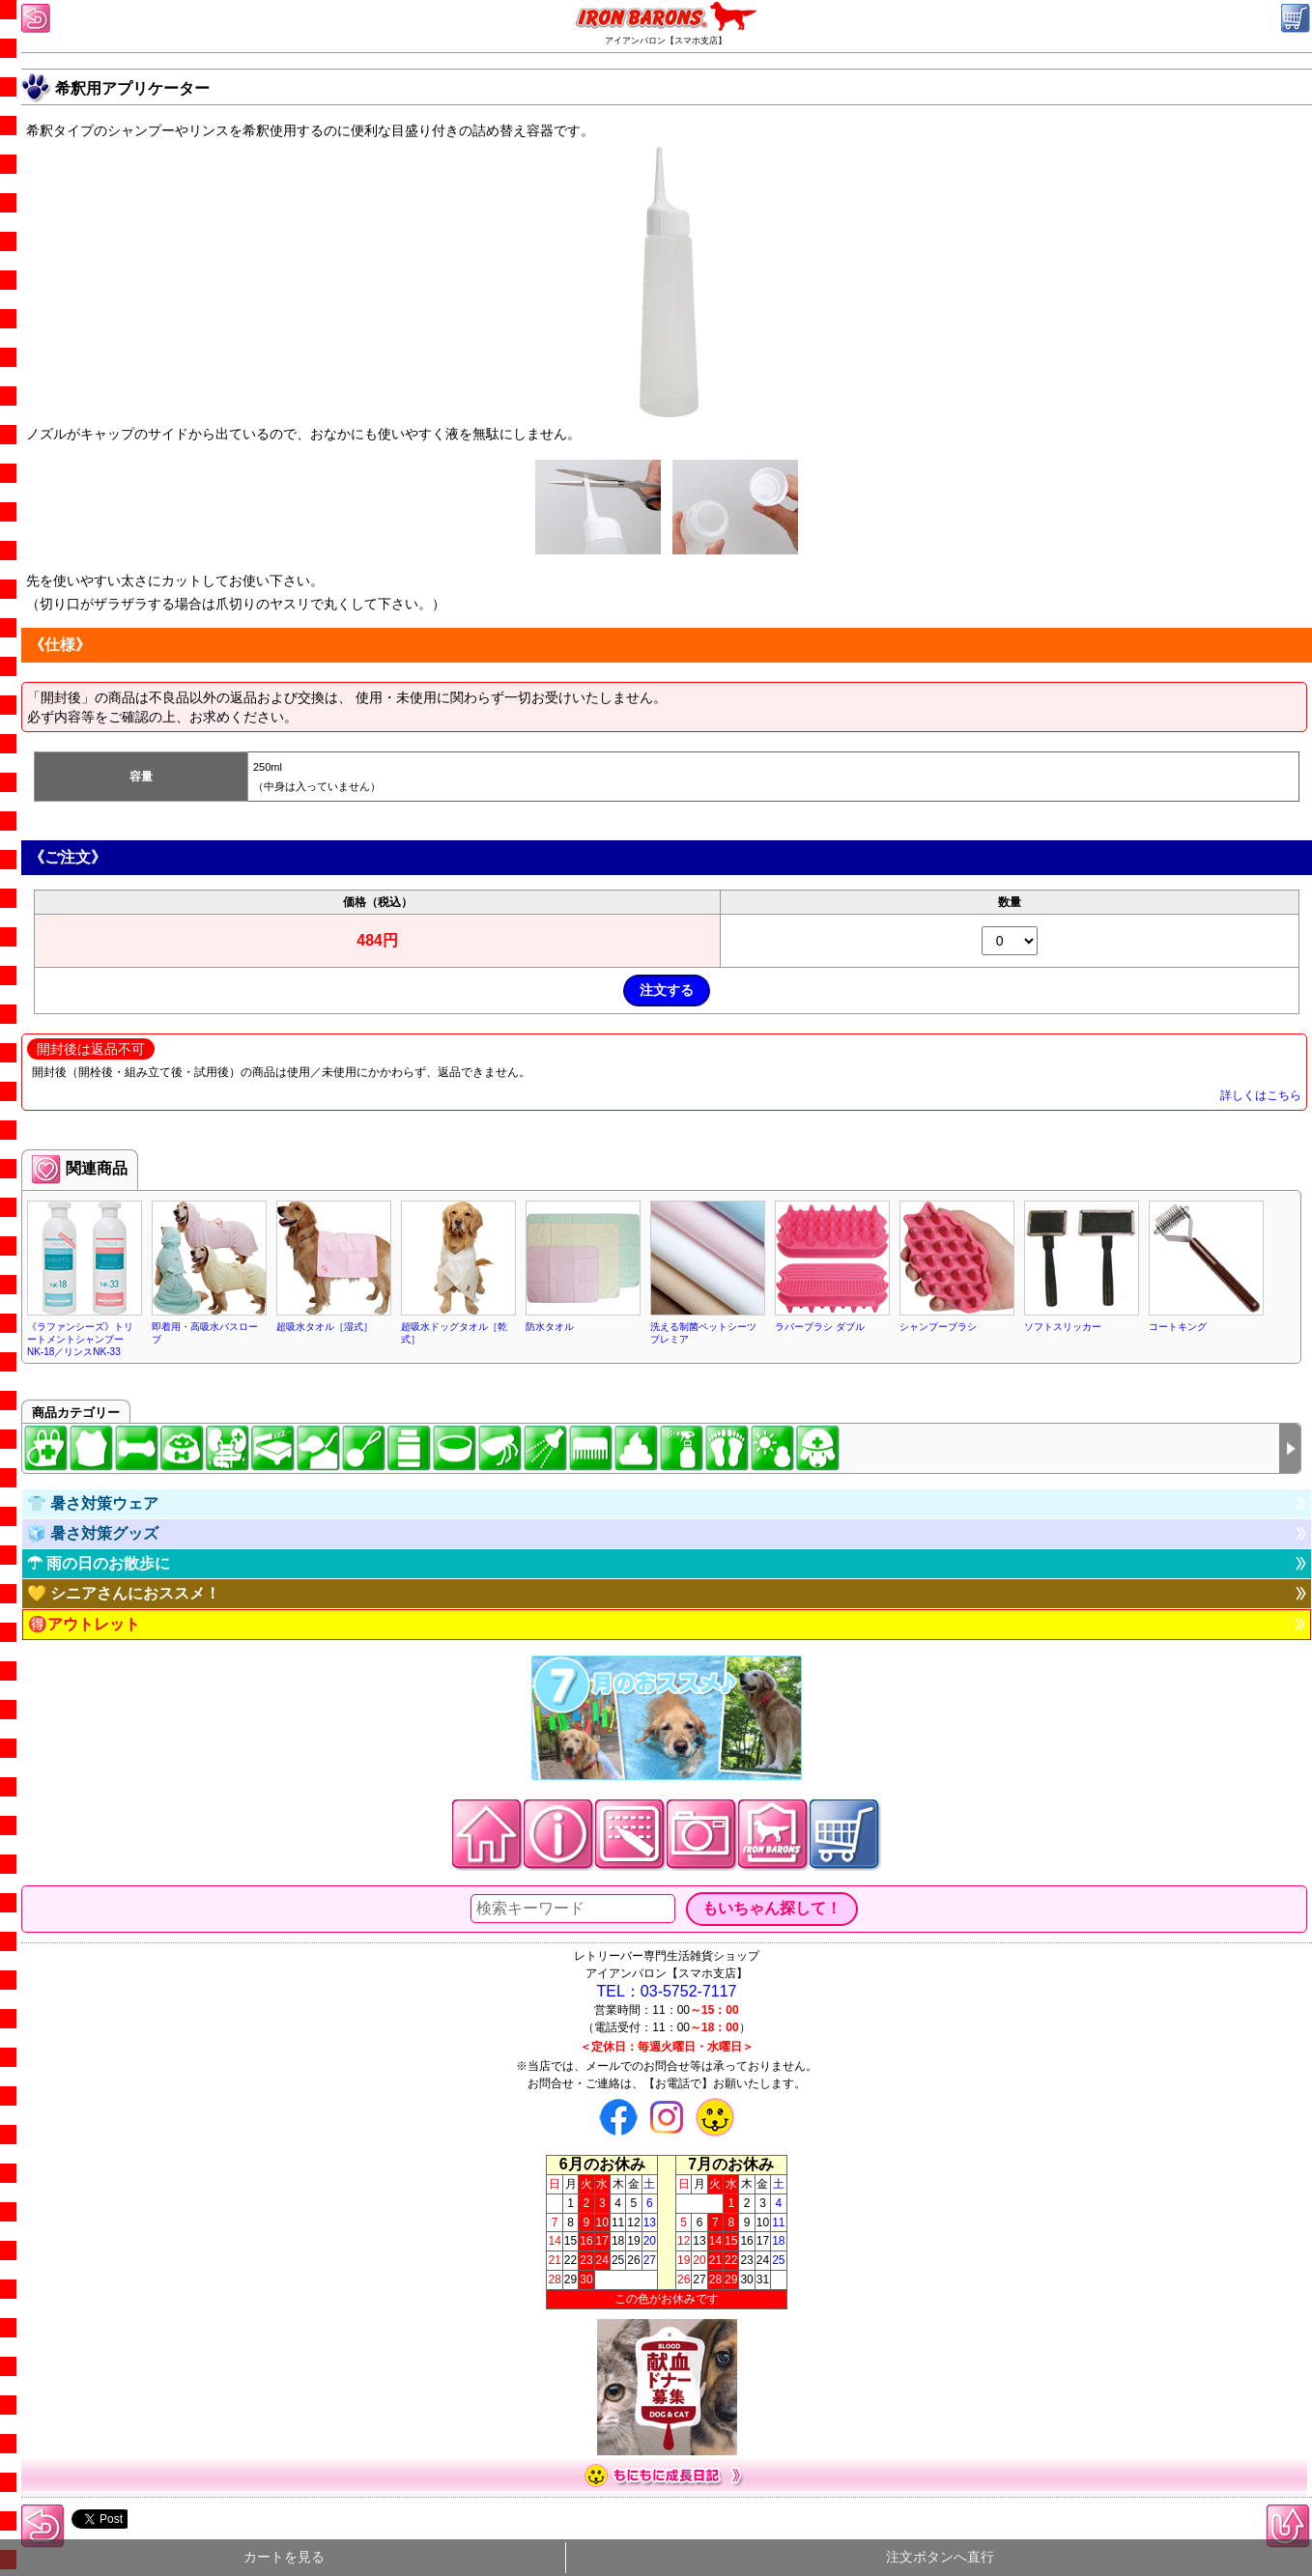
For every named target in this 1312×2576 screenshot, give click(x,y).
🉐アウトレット (84, 1624)
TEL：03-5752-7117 (667, 1991)
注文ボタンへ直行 (940, 2557)
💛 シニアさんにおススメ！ (123, 1593)
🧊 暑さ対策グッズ (92, 1533)
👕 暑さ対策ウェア (92, 1503)
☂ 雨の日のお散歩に (98, 1563)
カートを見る (284, 2557)
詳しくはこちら (1260, 1095)
